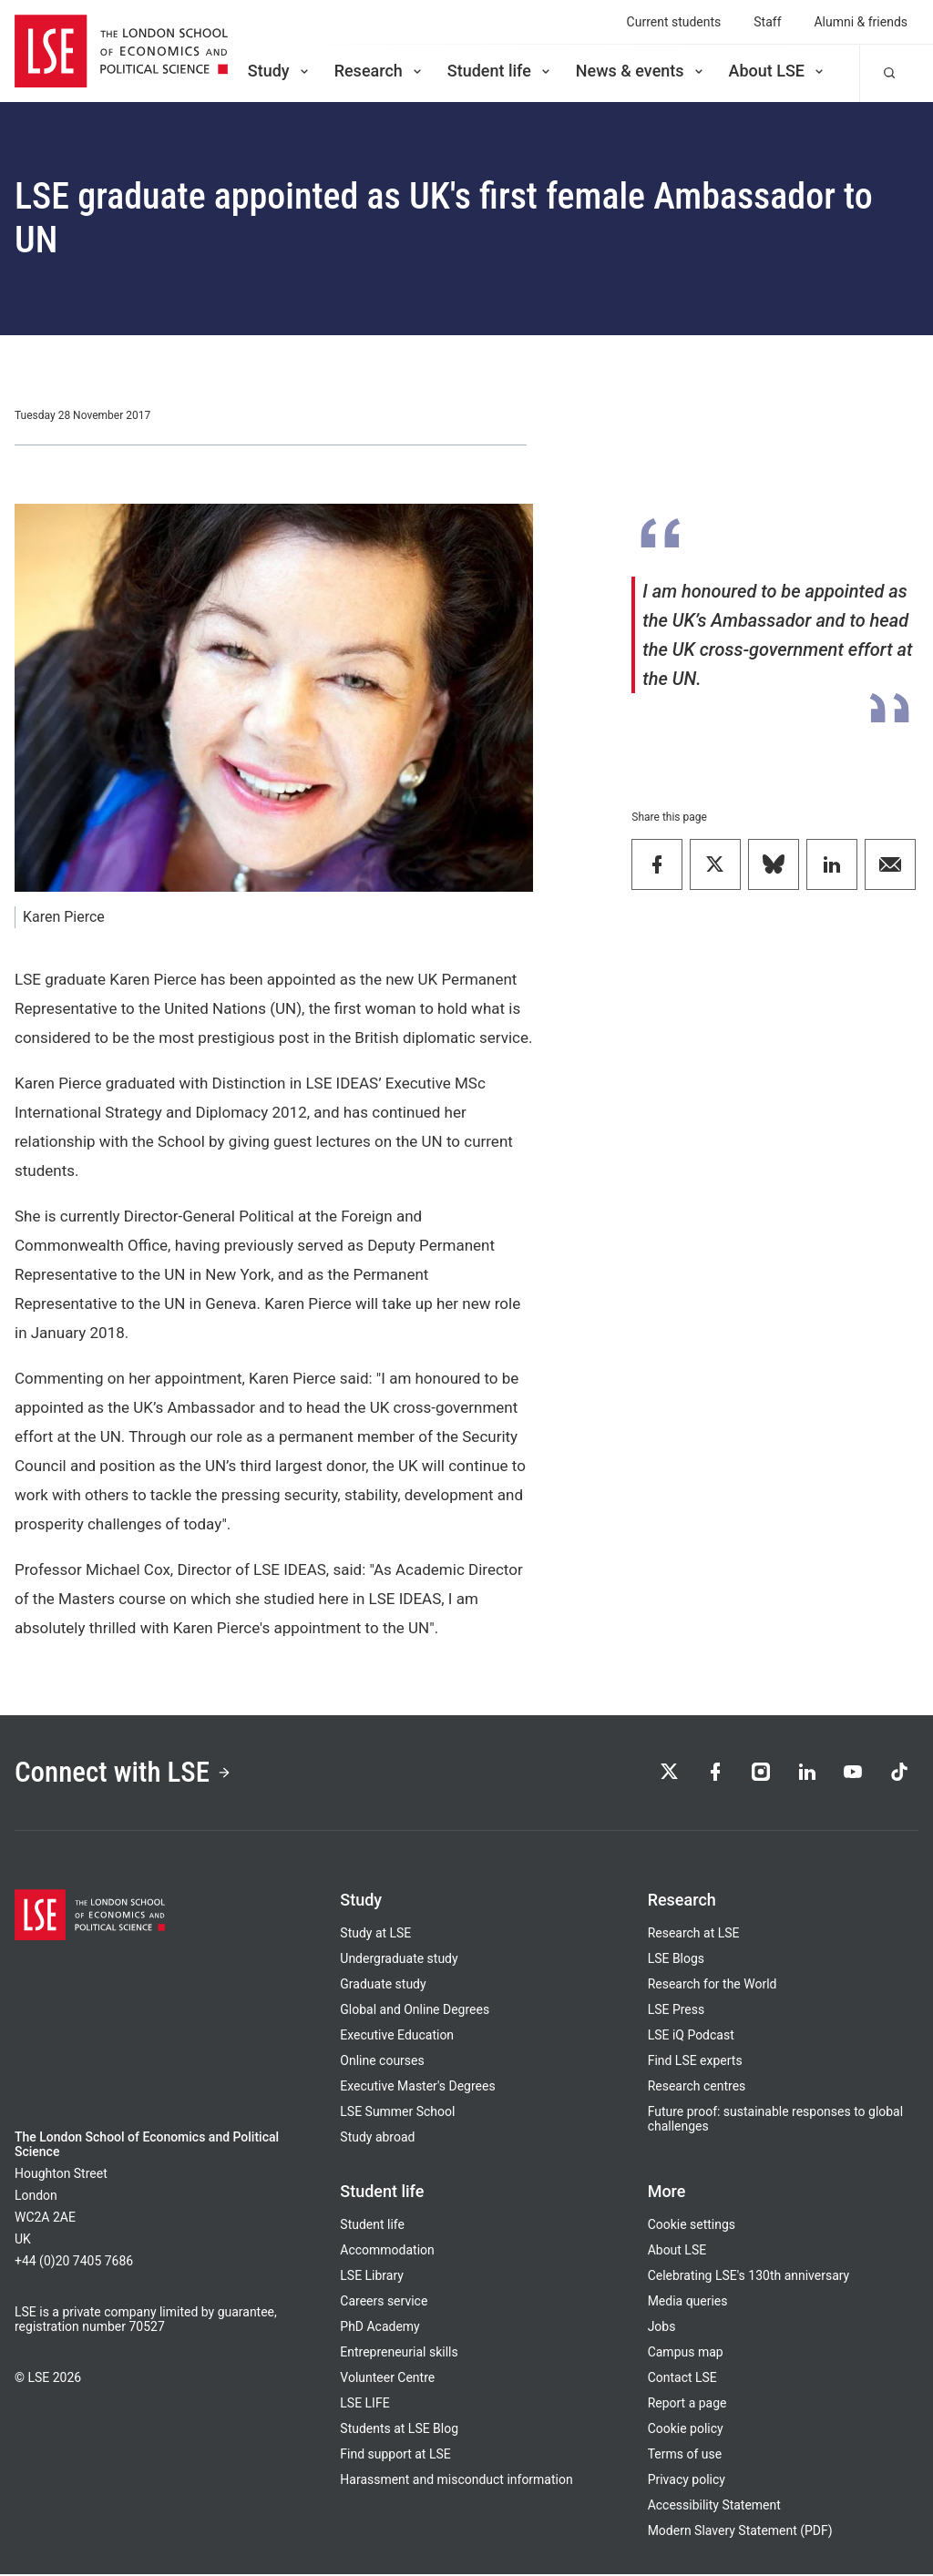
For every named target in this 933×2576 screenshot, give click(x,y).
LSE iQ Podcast (691, 2036)
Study (280, 70)
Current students (674, 22)
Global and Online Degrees (414, 2011)
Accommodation (387, 2251)
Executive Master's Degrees (417, 2087)
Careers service (383, 2302)
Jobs (662, 2328)
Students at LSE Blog (399, 2430)
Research (379, 70)
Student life (500, 70)
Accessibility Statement (714, 2506)
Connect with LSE (126, 1772)
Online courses (382, 2062)
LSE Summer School (397, 2113)
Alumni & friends (861, 22)
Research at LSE (694, 1934)
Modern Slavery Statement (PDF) (740, 2532)
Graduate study (382, 1985)
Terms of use (685, 2455)
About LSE (777, 70)
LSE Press (676, 2011)
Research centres (697, 2087)
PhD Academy (379, 2328)
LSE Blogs (676, 1960)
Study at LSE (375, 1934)
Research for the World (712, 1985)
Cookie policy (685, 2430)
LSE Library (372, 2277)
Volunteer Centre (387, 2379)
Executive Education (397, 2036)
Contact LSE (682, 2379)
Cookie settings (691, 2226)
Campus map (685, 2353)
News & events (641, 70)
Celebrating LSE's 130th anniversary (749, 2277)
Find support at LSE (395, 2455)
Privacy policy (686, 2481)
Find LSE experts (695, 2062)
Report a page (687, 2404)
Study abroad (377, 2138)
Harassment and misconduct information (456, 2481)
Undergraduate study (398, 1960)
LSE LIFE (364, 2404)
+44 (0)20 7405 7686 (74, 2262)
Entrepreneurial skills (398, 2353)
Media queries (688, 2302)
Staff (767, 22)
